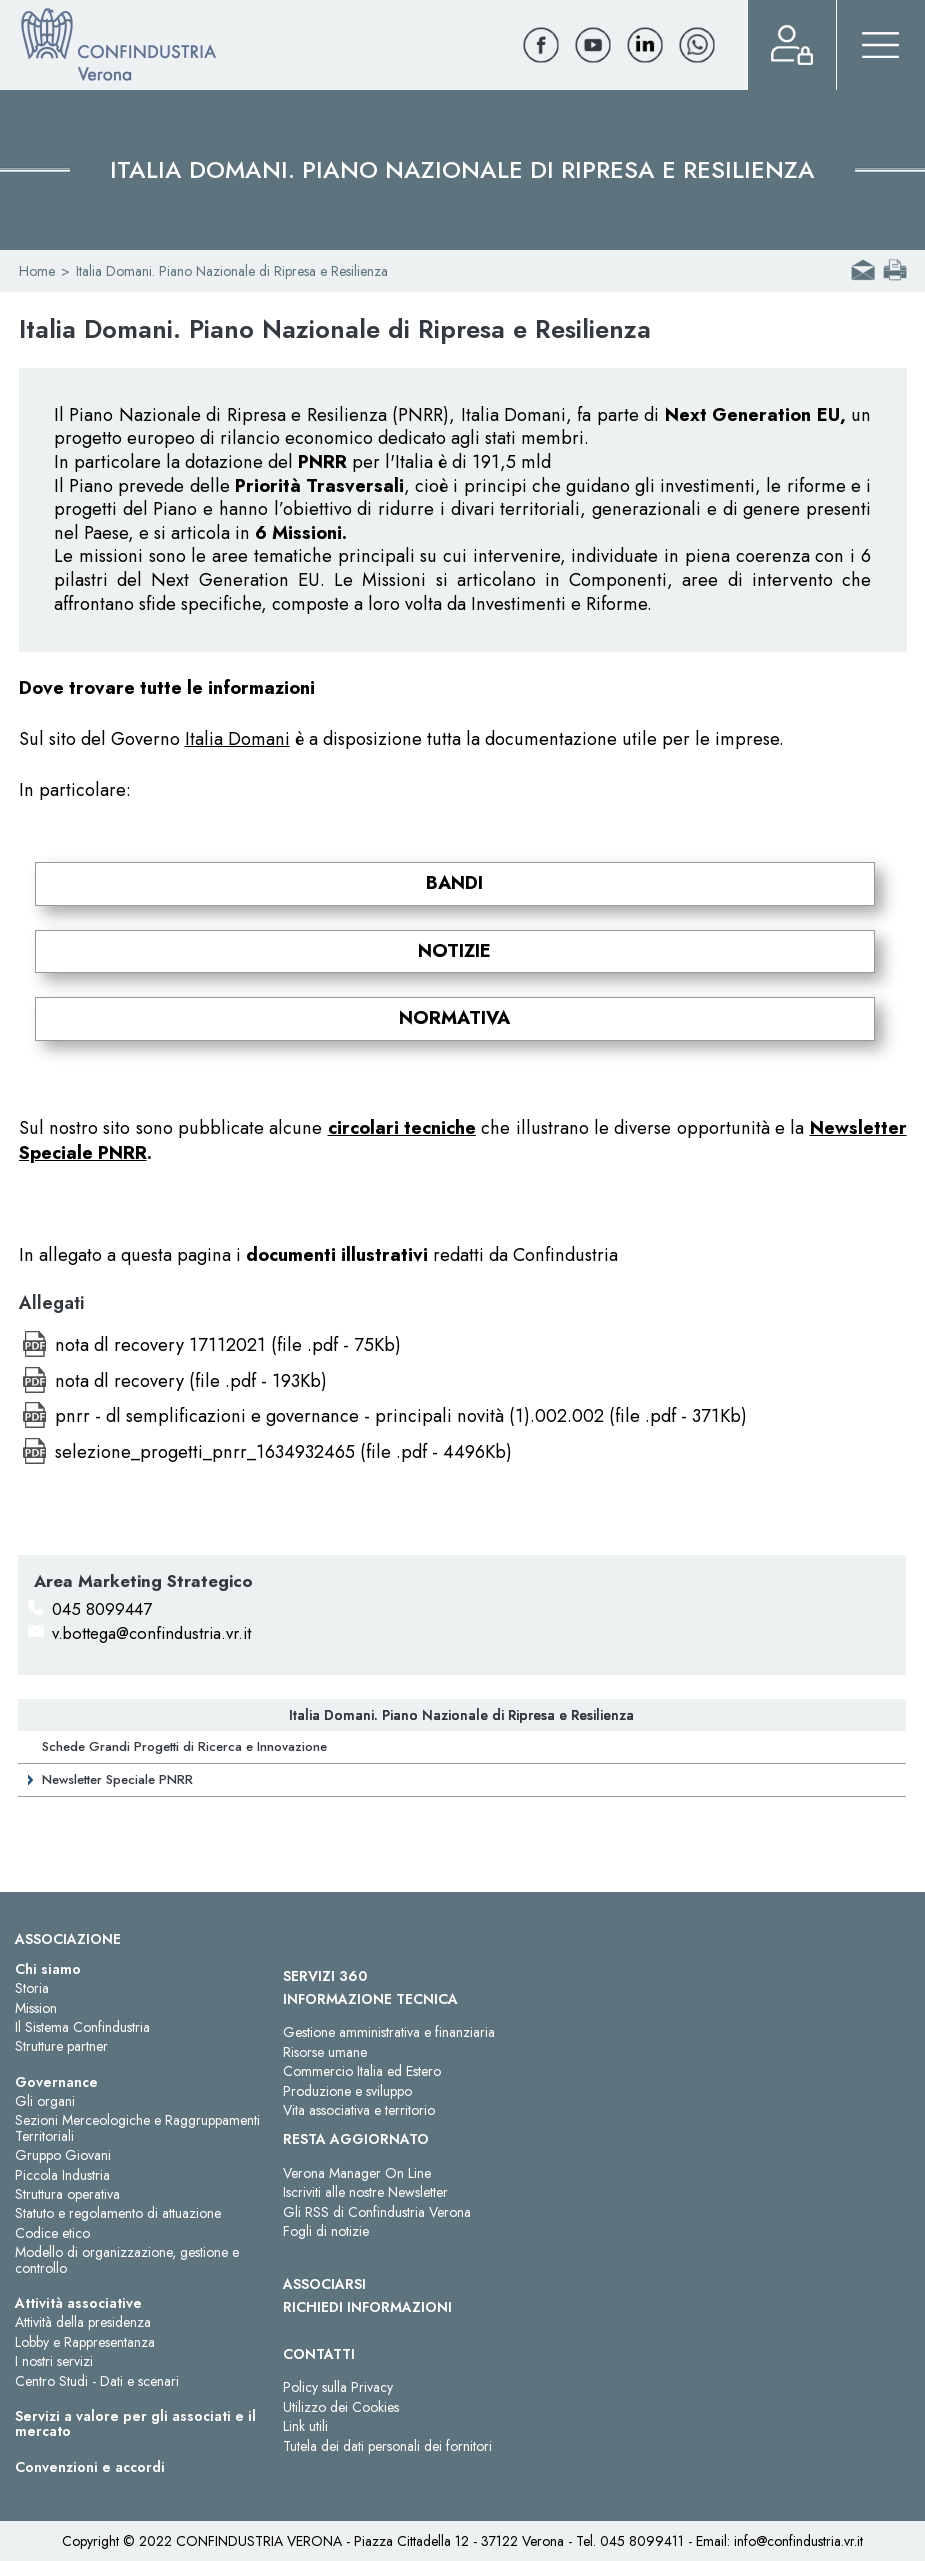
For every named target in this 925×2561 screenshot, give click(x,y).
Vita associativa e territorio (359, 2110)
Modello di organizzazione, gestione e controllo (127, 2259)
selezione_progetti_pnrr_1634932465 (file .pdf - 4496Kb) (283, 1452)
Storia (32, 1988)
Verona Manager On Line (357, 2173)
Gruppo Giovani (63, 2155)
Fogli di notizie (326, 2231)
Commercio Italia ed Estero (362, 2071)
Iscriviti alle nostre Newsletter (365, 2192)
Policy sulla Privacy (338, 2387)
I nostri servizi (54, 2361)
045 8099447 (102, 1609)
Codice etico (52, 2233)
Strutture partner (61, 2046)
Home (37, 271)
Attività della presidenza (83, 2322)
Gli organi (45, 2101)
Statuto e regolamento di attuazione (118, 2213)
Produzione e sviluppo (347, 2091)
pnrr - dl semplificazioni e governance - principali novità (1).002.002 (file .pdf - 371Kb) (401, 1416)
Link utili (305, 2426)
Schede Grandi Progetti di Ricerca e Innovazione (184, 1746)
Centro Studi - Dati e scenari (97, 2381)
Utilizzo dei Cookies (341, 2407)
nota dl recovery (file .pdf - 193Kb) (191, 1381)
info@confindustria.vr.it (798, 2541)
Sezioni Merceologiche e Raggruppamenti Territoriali (137, 2127)
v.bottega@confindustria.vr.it (151, 1633)
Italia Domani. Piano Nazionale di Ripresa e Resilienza (461, 1715)
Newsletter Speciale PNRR (117, 1779)
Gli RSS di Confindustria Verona (377, 2212)
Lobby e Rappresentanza (85, 2342)
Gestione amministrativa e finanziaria (389, 2032)
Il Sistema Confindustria (82, 2027)
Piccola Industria (62, 2175)
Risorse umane (325, 2052)
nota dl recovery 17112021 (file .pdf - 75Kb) (228, 1345)
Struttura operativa (67, 2194)
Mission (36, 2008)
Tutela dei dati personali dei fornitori (387, 2446)
